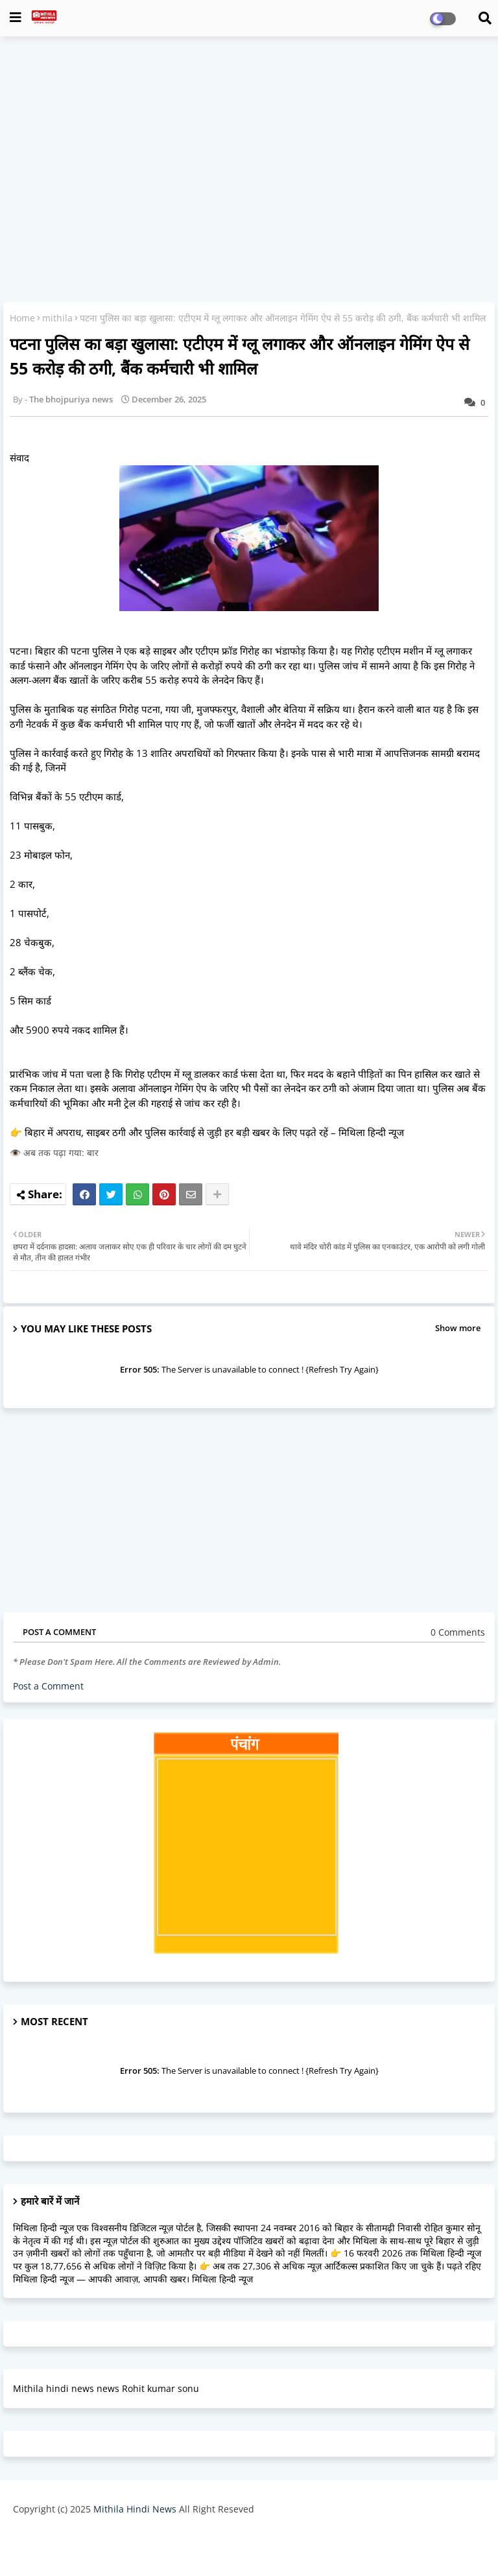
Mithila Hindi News (134, 2509)
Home (22, 318)
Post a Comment (48, 1686)
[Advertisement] (249, 140)
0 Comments (458, 1632)
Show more (457, 1328)
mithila (57, 318)
